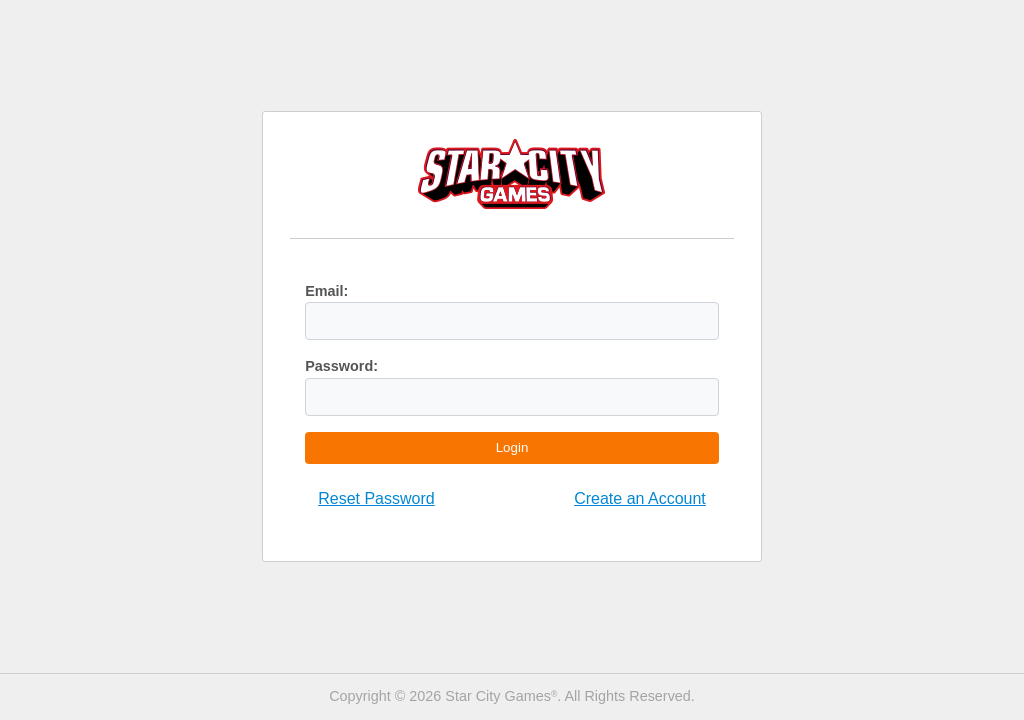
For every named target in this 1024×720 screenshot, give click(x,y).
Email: (326, 291)
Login (512, 447)
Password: (341, 366)
